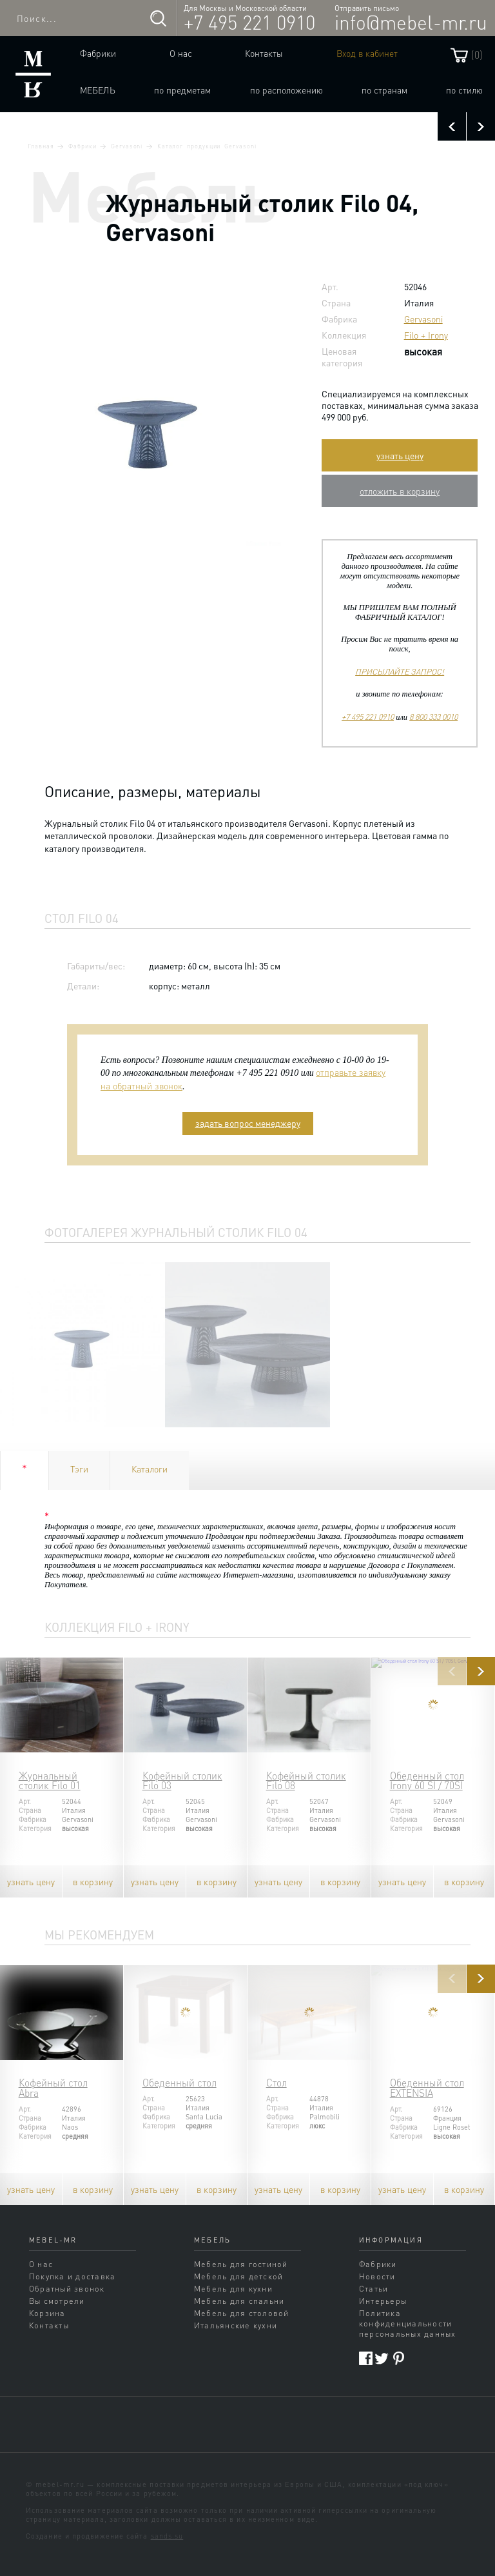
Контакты (264, 53)
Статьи (373, 2288)
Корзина (47, 2313)
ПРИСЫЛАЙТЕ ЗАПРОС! (399, 671)
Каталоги (149, 1468)
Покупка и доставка (72, 2276)
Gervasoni (126, 146)
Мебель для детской (238, 2276)
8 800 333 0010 (433, 716)
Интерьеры (383, 2300)
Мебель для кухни (233, 2288)
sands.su (167, 2536)
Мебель (97, 89)
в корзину (93, 1881)
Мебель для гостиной (241, 2264)
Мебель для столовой (241, 2313)
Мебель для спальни (239, 2300)
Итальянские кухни (235, 2325)
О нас (181, 53)
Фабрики (98, 53)
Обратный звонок (67, 2288)
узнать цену (399, 455)
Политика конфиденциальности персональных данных (407, 2323)
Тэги (79, 1468)
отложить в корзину (400, 491)
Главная (41, 146)
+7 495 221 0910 (249, 22)
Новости (377, 2276)
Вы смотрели (57, 2300)
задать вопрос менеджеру (247, 1123)
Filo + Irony (426, 335)
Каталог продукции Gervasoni (207, 146)
